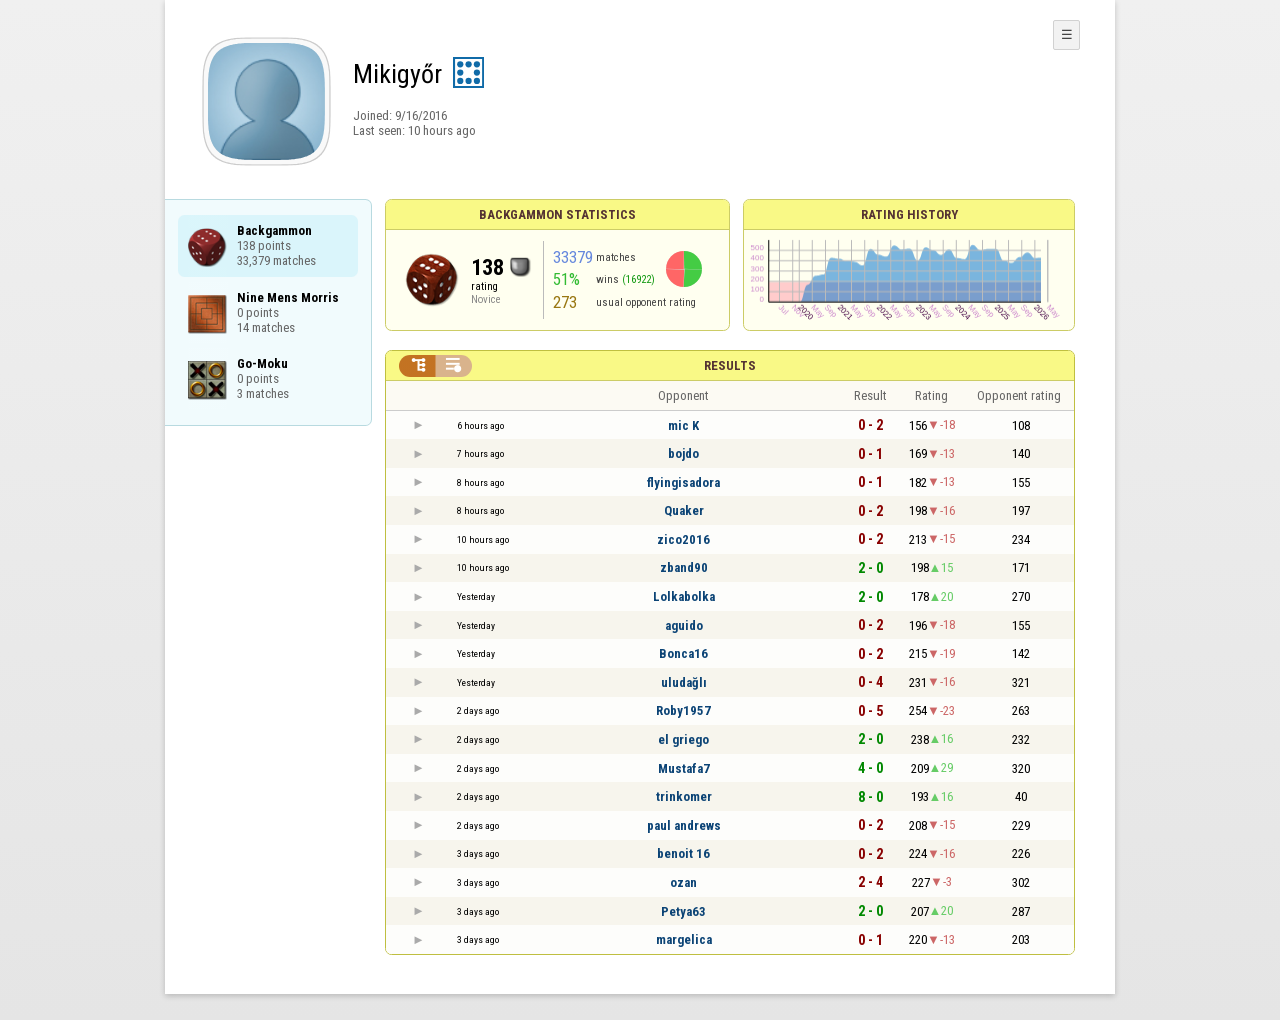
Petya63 (683, 911)
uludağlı (684, 682)
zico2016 (683, 539)
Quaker (684, 510)
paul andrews (684, 825)
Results (730, 365)
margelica (684, 939)
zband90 (684, 567)
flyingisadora (683, 482)
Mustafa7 (684, 768)
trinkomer (684, 796)
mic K (683, 425)
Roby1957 (683, 710)
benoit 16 (683, 853)
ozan (683, 882)
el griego (683, 739)
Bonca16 (683, 653)
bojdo (683, 453)
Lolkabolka (684, 596)
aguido (684, 625)
